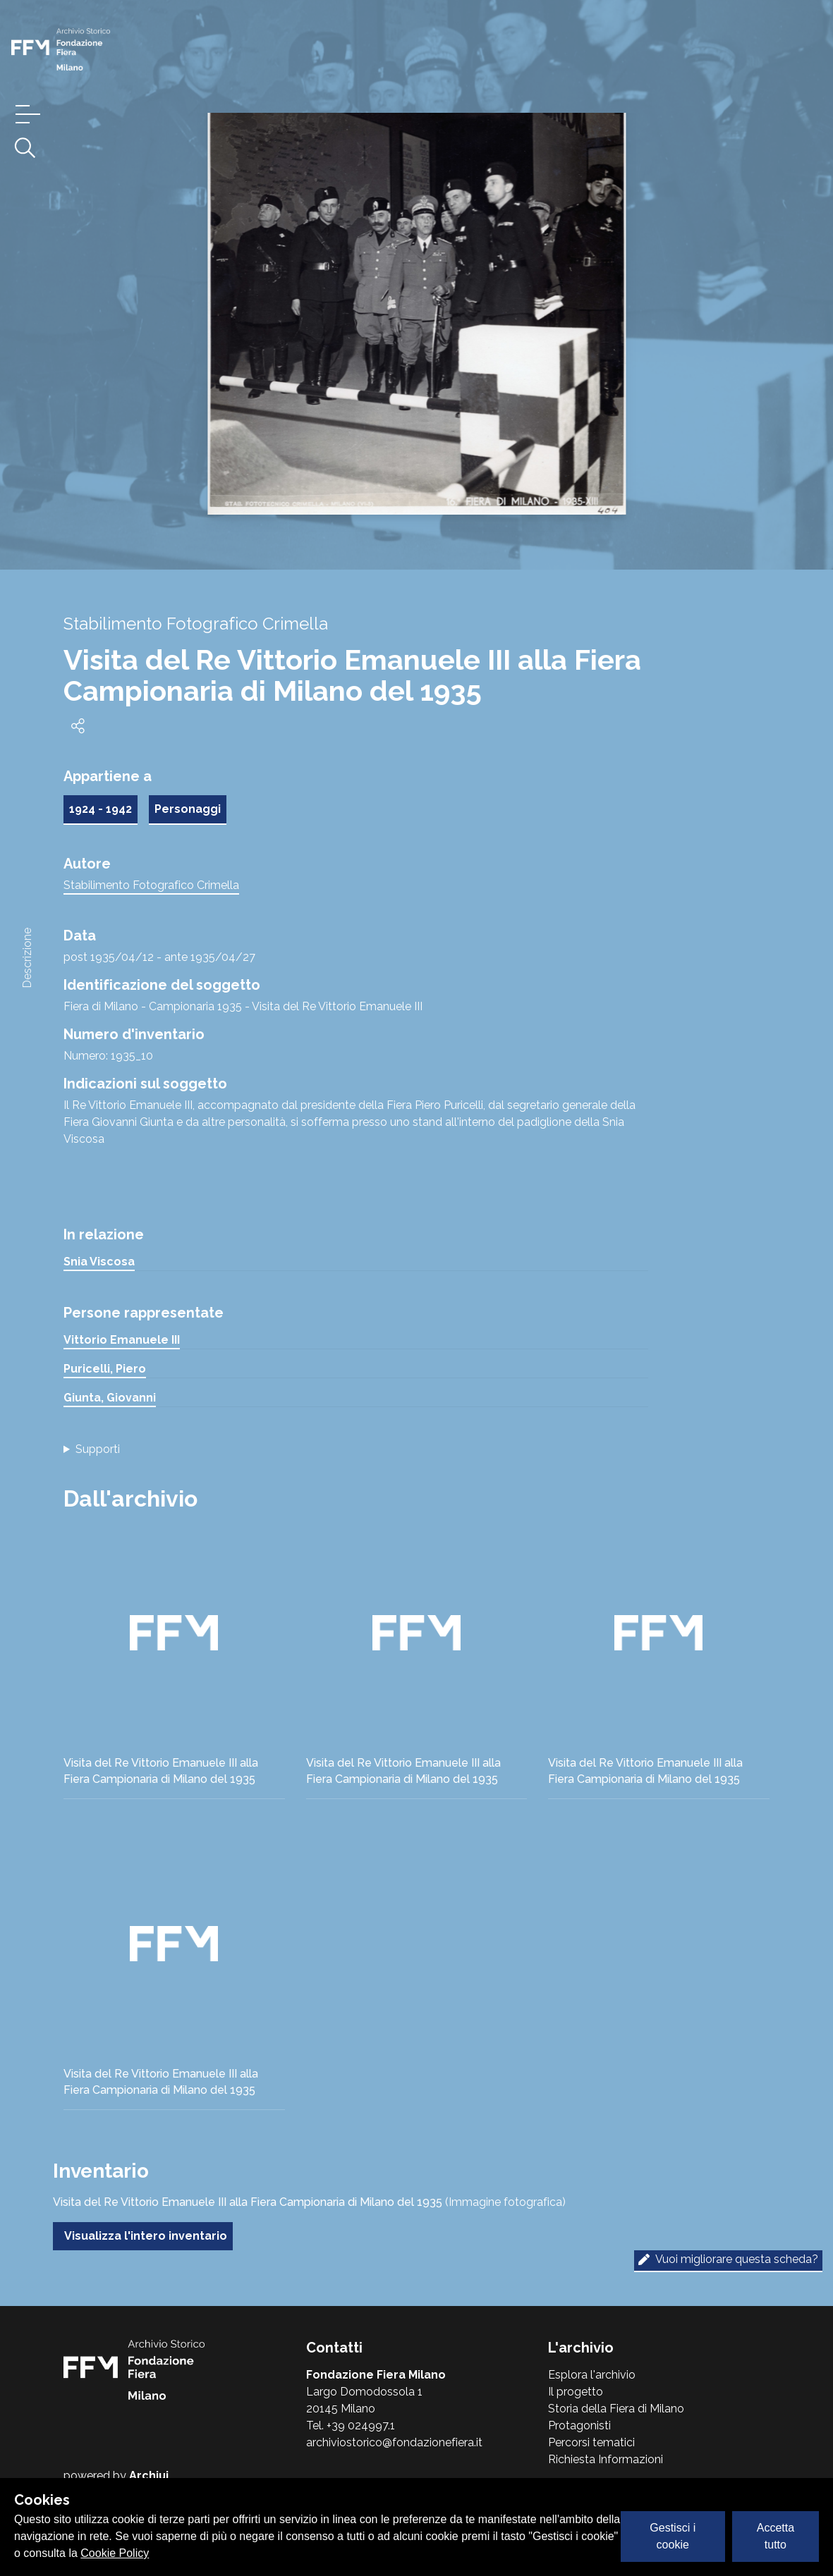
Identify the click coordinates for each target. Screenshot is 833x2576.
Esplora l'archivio (592, 2374)
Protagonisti (579, 2425)
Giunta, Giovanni (109, 1397)
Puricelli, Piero (104, 1368)
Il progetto (575, 2391)
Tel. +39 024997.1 (350, 2425)
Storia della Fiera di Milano (616, 2408)
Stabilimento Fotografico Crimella (151, 885)
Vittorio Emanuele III (121, 1340)
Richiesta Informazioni (605, 2459)
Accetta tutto (775, 2536)
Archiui (149, 2475)
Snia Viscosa (99, 1261)
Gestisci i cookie (672, 2536)
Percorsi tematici (591, 2442)
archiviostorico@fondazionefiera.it (394, 2442)
